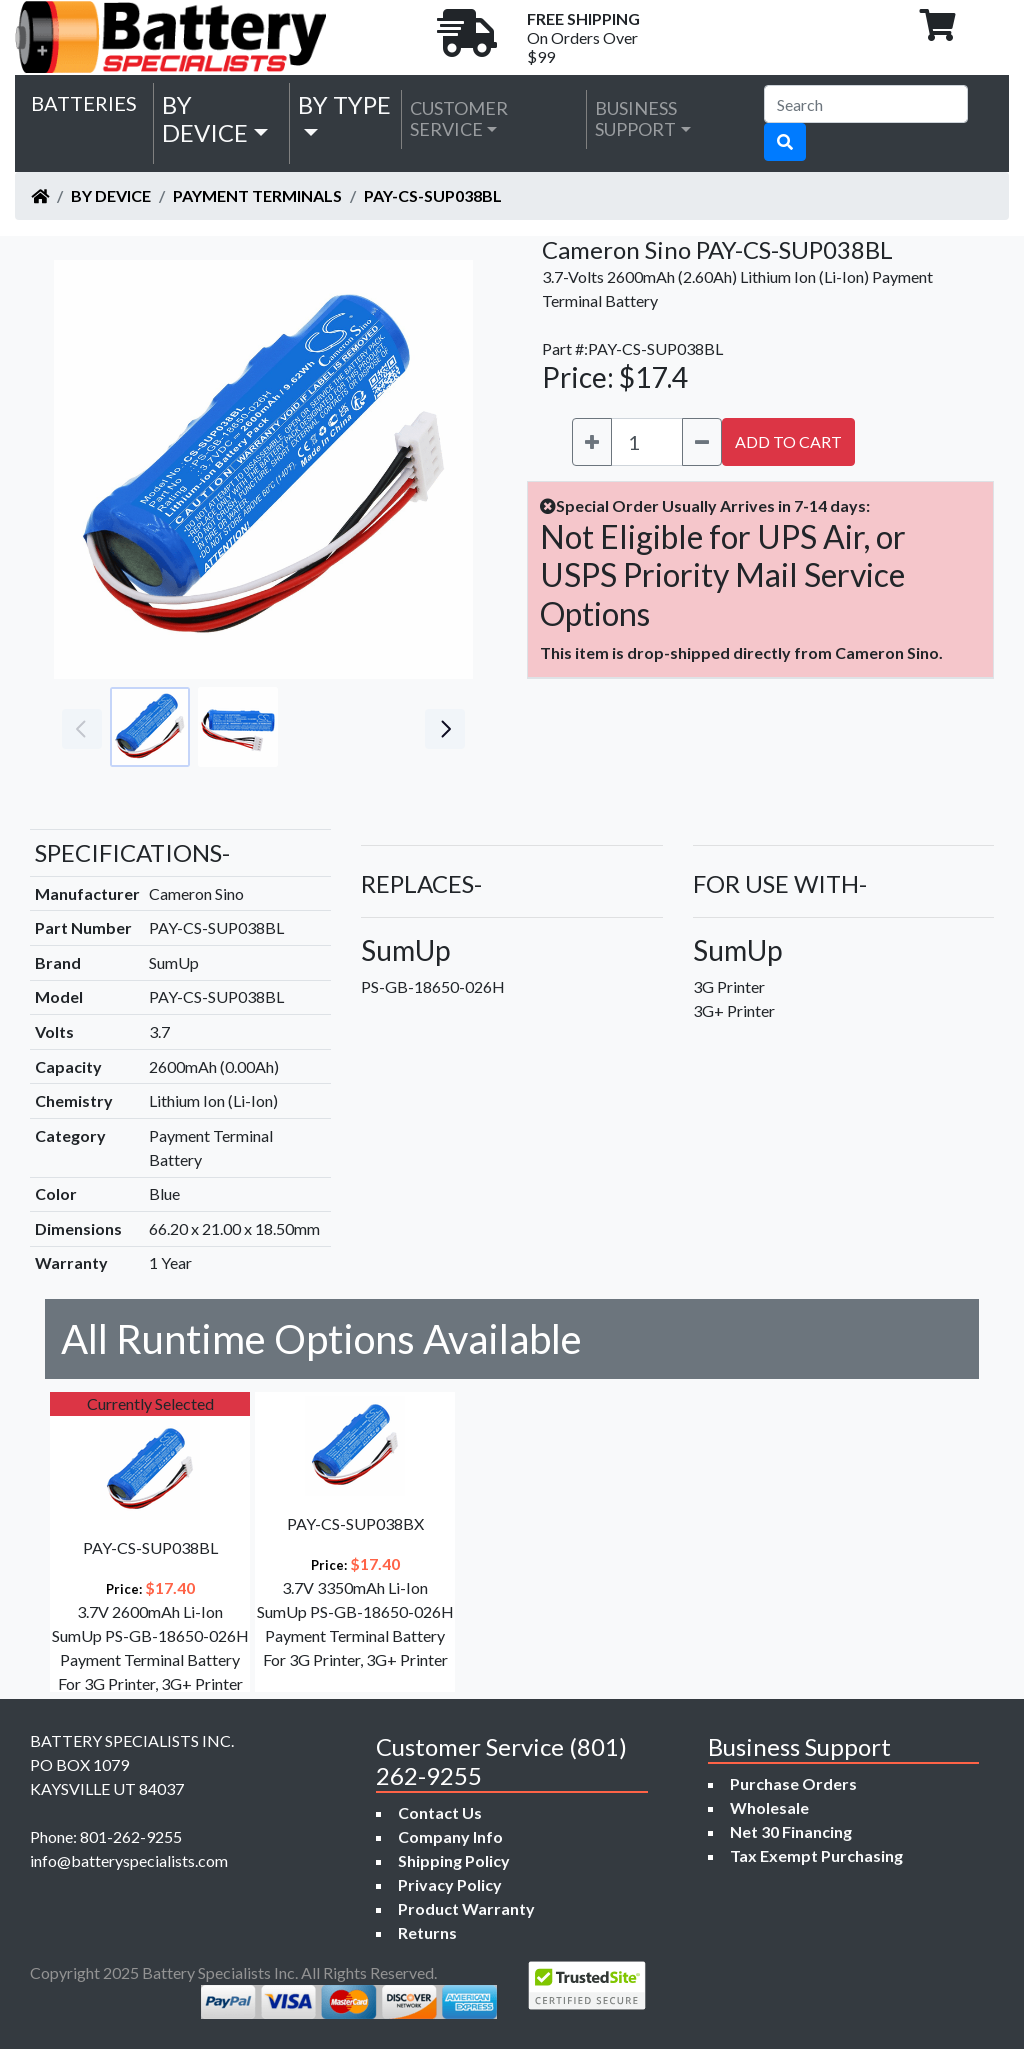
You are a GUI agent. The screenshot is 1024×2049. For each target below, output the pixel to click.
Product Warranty (466, 1908)
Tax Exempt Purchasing (816, 1855)
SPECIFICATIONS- (132, 852)
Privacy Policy (450, 1884)
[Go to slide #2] (238, 727)
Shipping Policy (454, 1860)
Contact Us (440, 1812)
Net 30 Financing (791, 1831)
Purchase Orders (793, 1783)
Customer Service (459, 119)
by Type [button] (344, 104)
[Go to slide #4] (414, 727)
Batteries (84, 103)
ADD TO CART (788, 441)
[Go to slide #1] (150, 727)
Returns (427, 1932)
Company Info (450, 1836)
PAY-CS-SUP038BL (433, 195)
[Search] (866, 104)
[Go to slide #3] (326, 727)
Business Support (636, 119)
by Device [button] (205, 119)
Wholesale (769, 1807)
